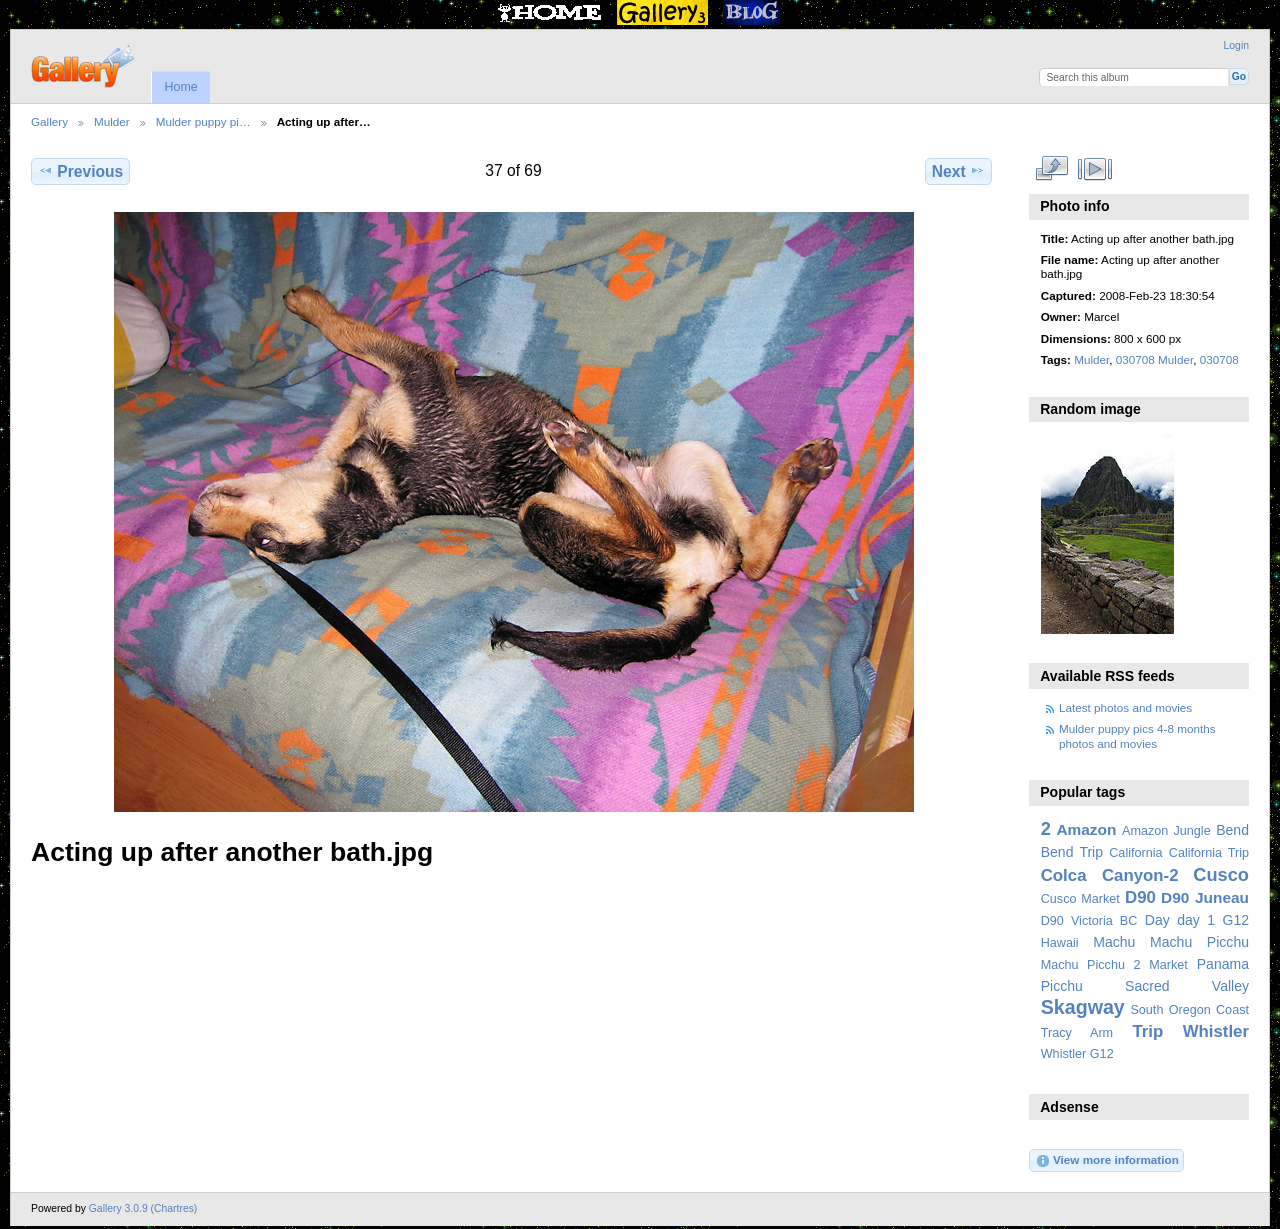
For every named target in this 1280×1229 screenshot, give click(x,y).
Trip (1147, 1031)
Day (1157, 920)
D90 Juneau (1205, 897)
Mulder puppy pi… (203, 121)
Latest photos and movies (1125, 707)
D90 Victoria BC (1089, 921)
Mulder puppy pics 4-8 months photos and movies (1137, 735)
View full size (1051, 169)
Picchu (1062, 986)
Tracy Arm (1077, 1033)
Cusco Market (1080, 899)
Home (180, 87)
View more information (1107, 1161)
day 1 (1196, 920)
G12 (1235, 920)
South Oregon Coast (1189, 1010)
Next (958, 171)
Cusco (1221, 874)
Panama (1223, 964)
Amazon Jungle (1166, 831)
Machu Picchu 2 (1091, 965)
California (1135, 853)
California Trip (1209, 853)
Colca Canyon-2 (1110, 875)
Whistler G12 (1077, 1054)
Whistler (1216, 1031)
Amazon (1086, 829)
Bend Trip (1072, 852)
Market (1168, 965)
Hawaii (1060, 943)
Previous (80, 171)
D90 (1140, 897)
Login (1236, 45)
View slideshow (1094, 169)
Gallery (49, 121)
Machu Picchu (1199, 942)
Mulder (112, 121)
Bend (1232, 830)
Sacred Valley (1187, 986)
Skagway (1083, 1007)
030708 (1219, 359)
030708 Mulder (1154, 359)
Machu (1114, 942)
